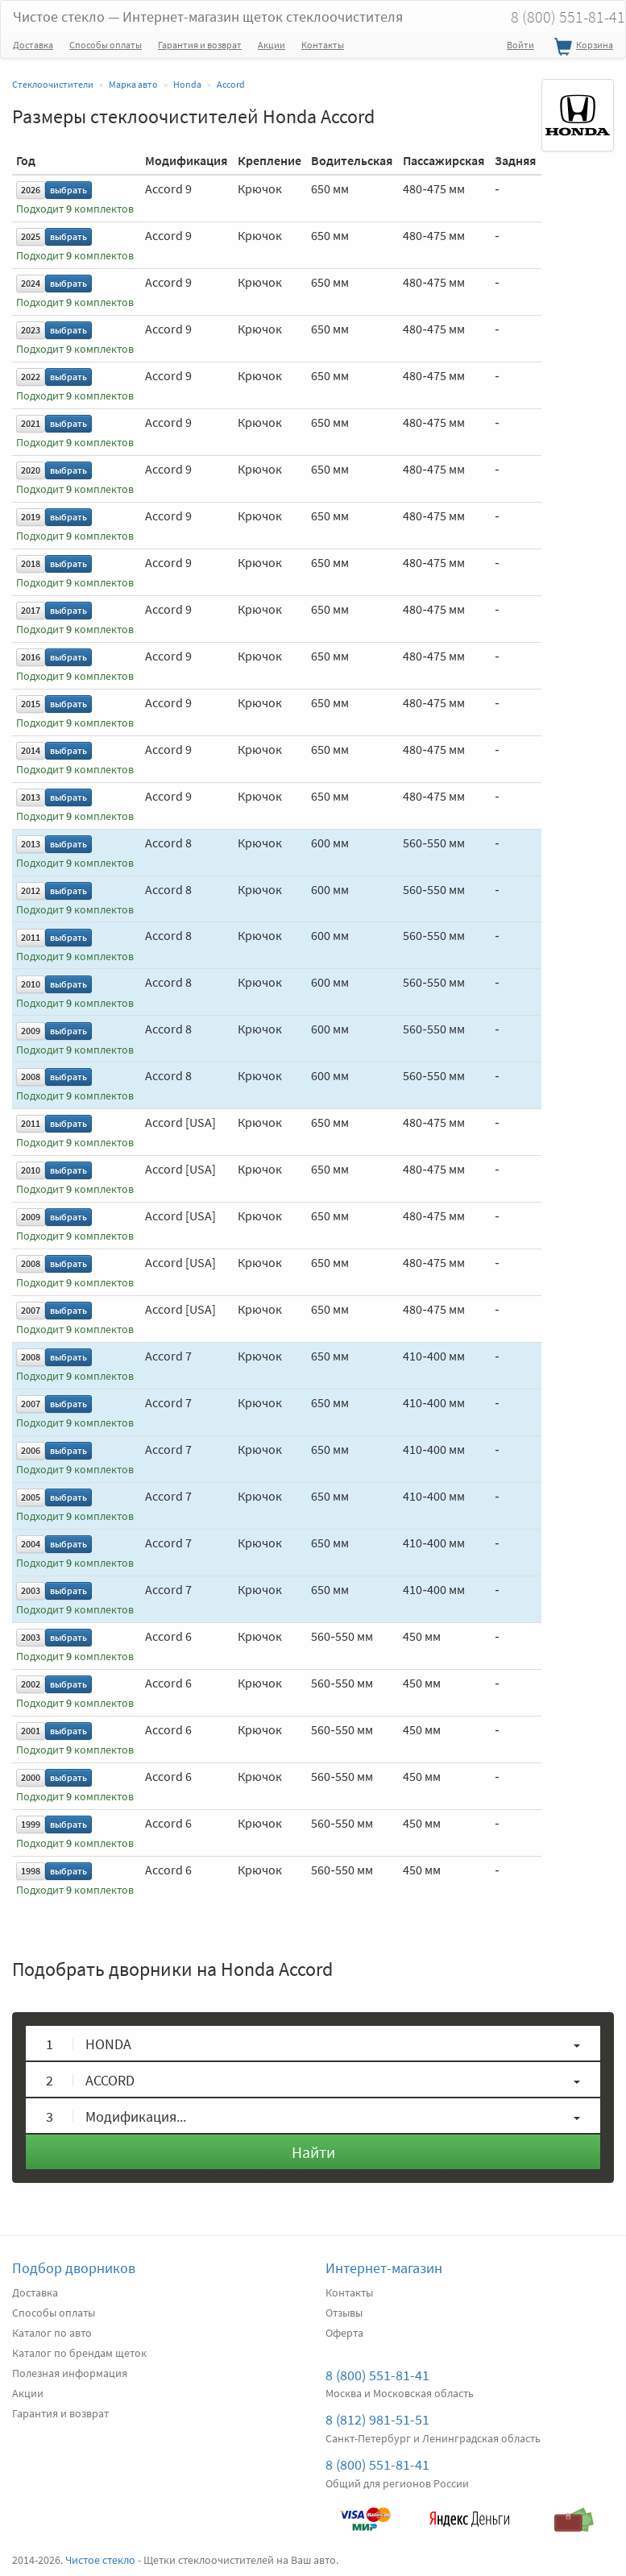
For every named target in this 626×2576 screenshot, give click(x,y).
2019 (30, 517)
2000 (30, 1777)
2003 (30, 1590)
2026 (30, 190)
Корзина (581, 47)
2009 (30, 1031)
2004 (30, 1544)
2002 (30, 1684)
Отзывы (344, 2312)
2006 (30, 1450)
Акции (271, 45)
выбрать (68, 190)
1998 (30, 1871)
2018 (30, 563)
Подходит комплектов (75, 209)
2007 (30, 1310)
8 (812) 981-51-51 (377, 2419)
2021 (30, 423)
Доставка (33, 45)
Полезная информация (69, 2373)
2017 (30, 610)
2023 (30, 330)
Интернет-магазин (383, 2268)
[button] (313, 2043)
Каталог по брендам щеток (79, 2353)
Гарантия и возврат (200, 45)
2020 (30, 470)
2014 (30, 750)
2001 (30, 1731)
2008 (30, 1077)
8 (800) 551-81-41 (377, 2375)
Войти (520, 45)
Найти (313, 2152)
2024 (30, 283)
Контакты (322, 45)
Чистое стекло (208, 16)
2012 (30, 890)
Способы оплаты (105, 45)
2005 (30, 1497)
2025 (30, 236)
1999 (30, 1824)
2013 (30, 797)
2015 (30, 704)
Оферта (344, 2332)
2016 (30, 657)
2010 (30, 984)
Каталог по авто (52, 2332)
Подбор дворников (73, 2268)
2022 (30, 377)
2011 (30, 937)
